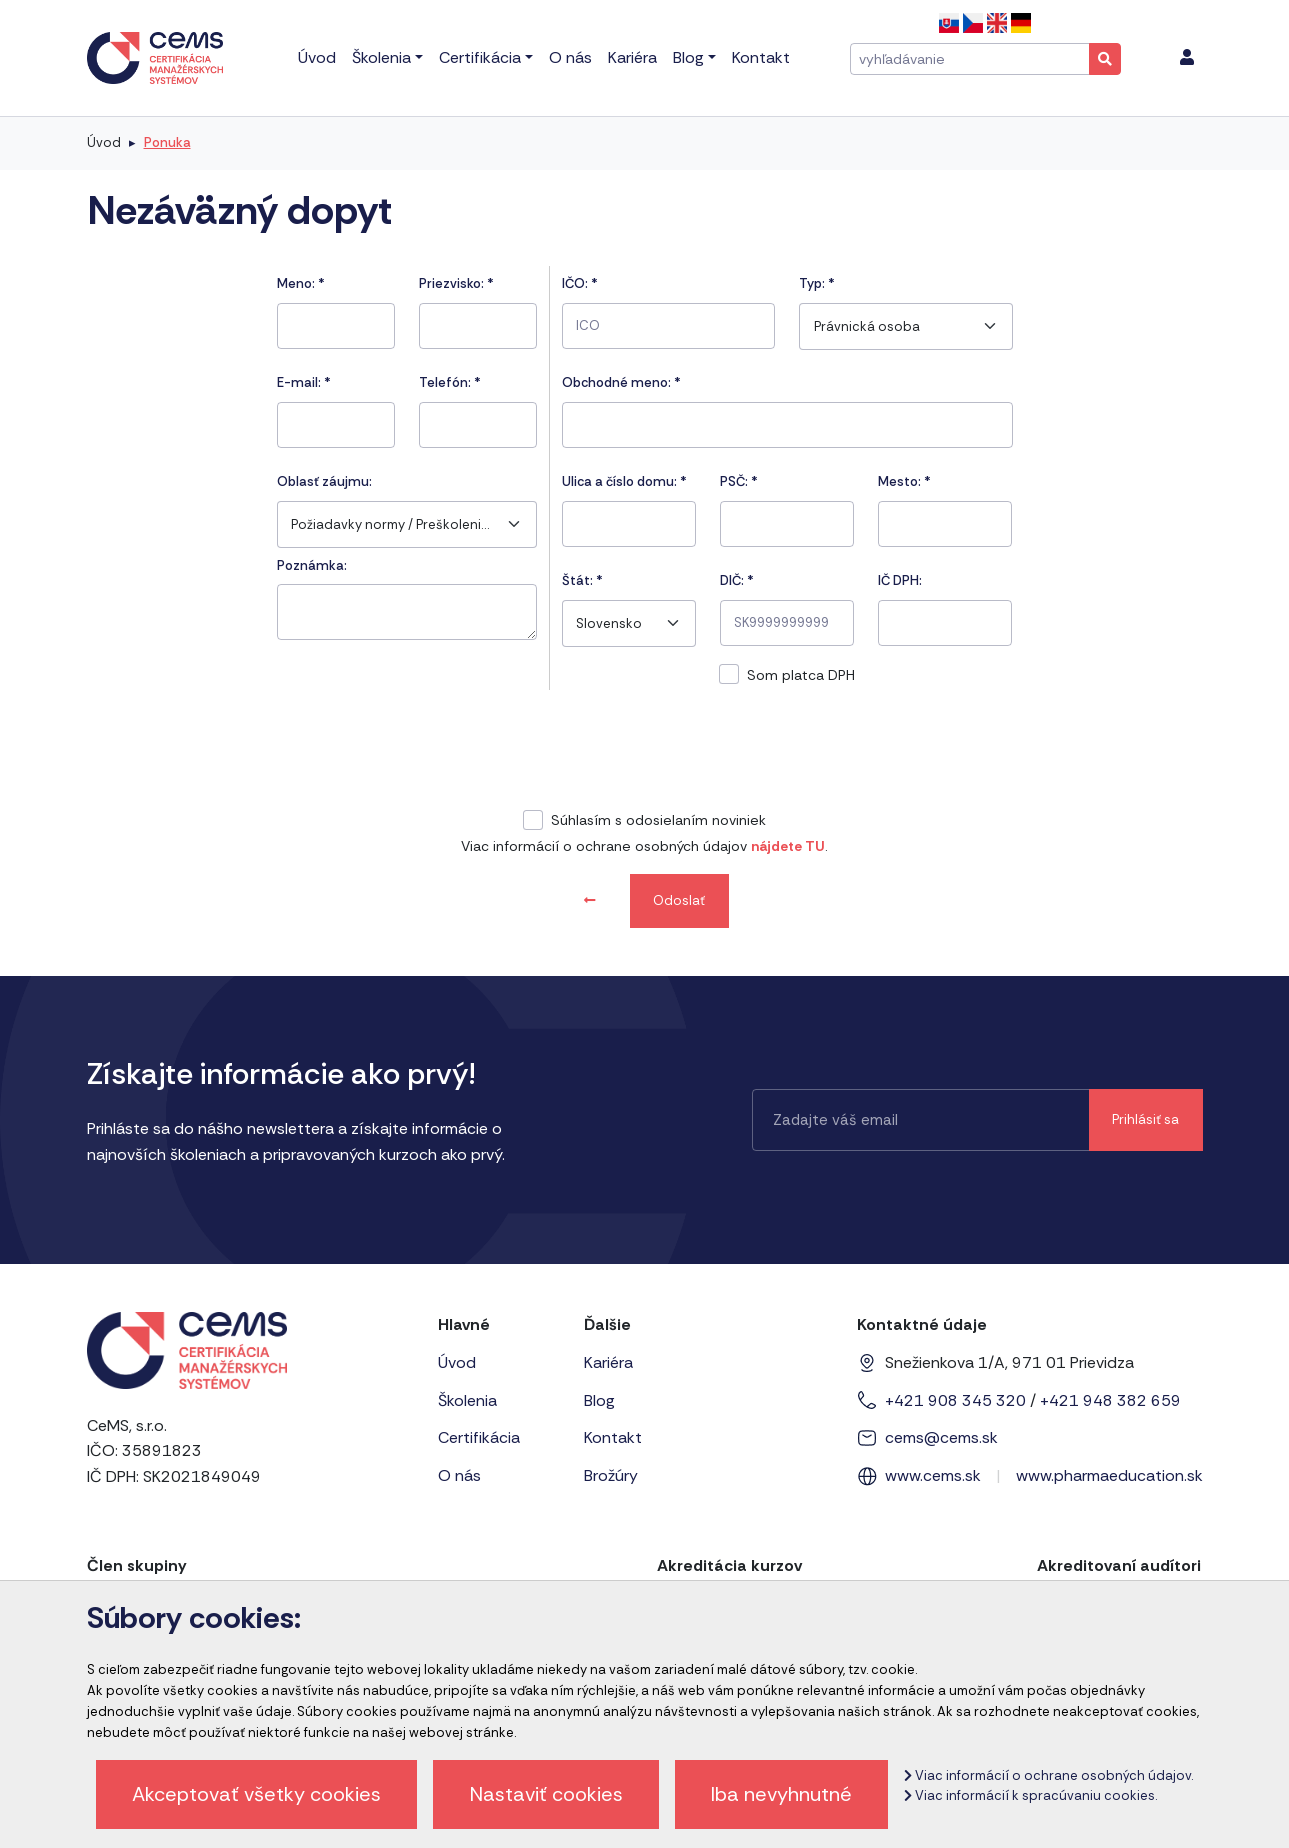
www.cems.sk (933, 1475)
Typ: (817, 283)
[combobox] (407, 524)
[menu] (1187, 58)
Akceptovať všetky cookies (256, 1794)
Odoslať (679, 900)
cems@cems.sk (941, 1437)
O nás (459, 1475)
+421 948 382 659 (1110, 1400)
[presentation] (645, 753)
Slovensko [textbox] (609, 623)
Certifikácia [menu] (480, 57)
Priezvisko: (456, 283)
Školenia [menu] (381, 57)
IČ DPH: (900, 580)
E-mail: (304, 382)
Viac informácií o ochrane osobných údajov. (1048, 1775)
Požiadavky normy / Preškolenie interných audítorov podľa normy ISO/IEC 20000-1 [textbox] (393, 524)
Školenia (467, 1400)
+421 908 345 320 (955, 1400)
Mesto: (904, 481)
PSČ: (739, 481)
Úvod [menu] (317, 57)
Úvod (104, 142)
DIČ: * (737, 580)
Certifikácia (479, 1437)
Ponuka (167, 142)
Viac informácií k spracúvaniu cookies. (1030, 1795)
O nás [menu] (570, 57)
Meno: (301, 283)
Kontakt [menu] (761, 57)
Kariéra (608, 1362)
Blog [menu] (688, 57)
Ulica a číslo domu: (624, 481)
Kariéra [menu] (632, 57)
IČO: (580, 283)
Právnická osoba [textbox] (867, 326)
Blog (599, 1400)
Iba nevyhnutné (781, 1794)
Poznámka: (312, 565)
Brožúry (611, 1475)
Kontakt (613, 1437)
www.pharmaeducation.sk (1109, 1475)
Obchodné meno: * (621, 382)
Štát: (582, 580)
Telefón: (450, 382)
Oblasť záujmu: (324, 481)
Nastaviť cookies (546, 1794)
